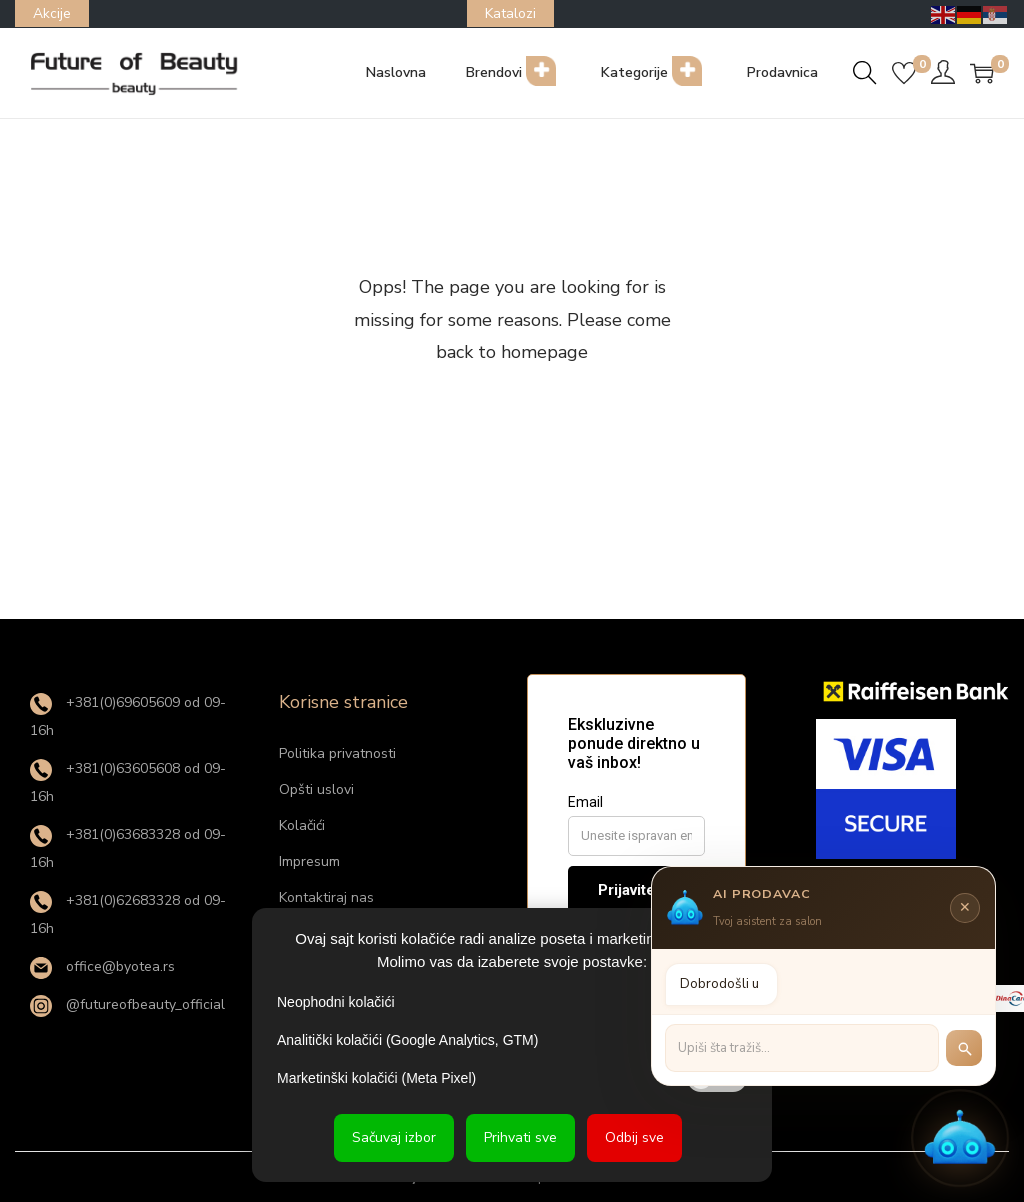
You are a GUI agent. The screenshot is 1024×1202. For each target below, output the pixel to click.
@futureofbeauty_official (127, 1004)
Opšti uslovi (316, 789)
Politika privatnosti (337, 753)
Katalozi (510, 13)
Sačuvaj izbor (394, 1137)
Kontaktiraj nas (326, 897)
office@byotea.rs (102, 966)
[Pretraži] (964, 1046)
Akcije (52, 13)
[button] (960, 1138)
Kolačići (302, 825)
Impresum (309, 861)
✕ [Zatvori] (965, 904)
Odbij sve (634, 1137)
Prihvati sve (520, 1137)
